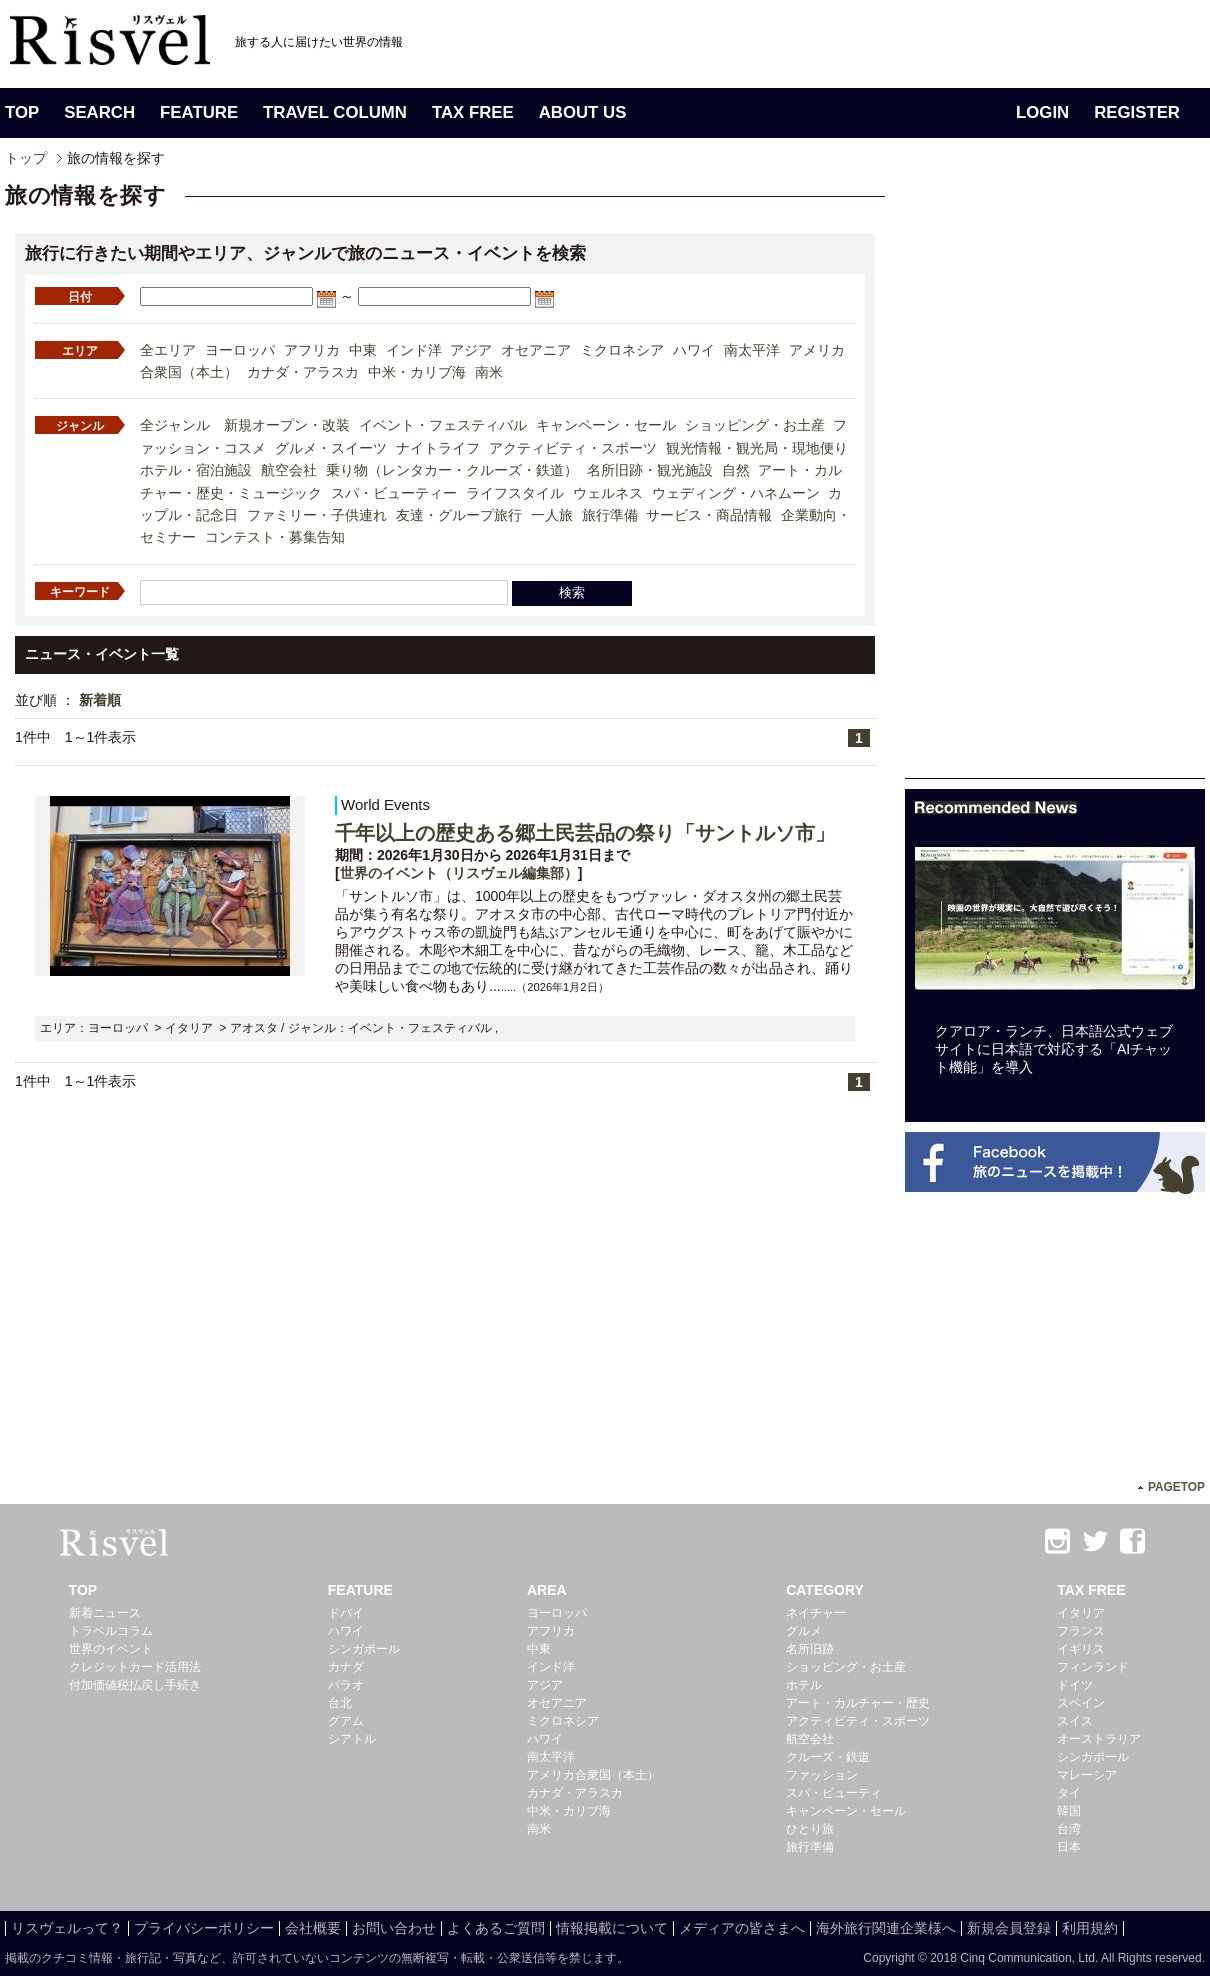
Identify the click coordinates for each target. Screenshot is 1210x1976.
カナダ (346, 1667)
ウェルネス (608, 493)
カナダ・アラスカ (303, 372)
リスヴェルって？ (67, 1928)
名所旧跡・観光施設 (650, 470)
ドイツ (1075, 1685)
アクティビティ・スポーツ (573, 448)
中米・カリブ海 (417, 372)
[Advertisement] (1055, 478)
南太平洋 (752, 350)
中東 (363, 350)
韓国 (1069, 1811)
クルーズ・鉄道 (828, 1757)
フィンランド (1093, 1667)
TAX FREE (473, 112)
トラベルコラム (111, 1631)
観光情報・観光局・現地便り (757, 448)
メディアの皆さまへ (742, 1928)
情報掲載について (612, 1928)
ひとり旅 (810, 1829)
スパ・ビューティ (834, 1793)
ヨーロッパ (240, 350)
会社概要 (313, 1928)
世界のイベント (111, 1649)
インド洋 (414, 350)
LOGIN (1042, 112)
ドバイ (346, 1613)
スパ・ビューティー (394, 493)
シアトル (352, 1739)
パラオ (346, 1685)
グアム (346, 1721)
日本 (1069, 1847)
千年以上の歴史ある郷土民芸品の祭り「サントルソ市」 (585, 833)
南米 (489, 372)
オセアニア (536, 350)
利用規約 (1090, 1928)
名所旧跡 (810, 1649)
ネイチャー (816, 1613)
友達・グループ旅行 (459, 515)
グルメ (804, 1631)
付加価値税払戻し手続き (135, 1685)
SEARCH (99, 112)
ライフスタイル (515, 493)
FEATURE (199, 112)
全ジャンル (175, 425)
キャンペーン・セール (606, 425)
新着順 (100, 700)
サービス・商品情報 (709, 515)
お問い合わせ (394, 1928)
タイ (1069, 1793)
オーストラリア (1099, 1739)
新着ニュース (105, 1613)
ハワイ (694, 350)
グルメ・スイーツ (331, 448)
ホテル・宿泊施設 (196, 470)
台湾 (1069, 1829)
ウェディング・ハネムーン (736, 493)
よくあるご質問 (496, 1928)
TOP (22, 112)
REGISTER (1137, 112)
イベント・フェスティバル (443, 425)
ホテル (804, 1685)
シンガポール (364, 1649)
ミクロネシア (622, 350)
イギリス (1081, 1649)
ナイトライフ (438, 448)
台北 (340, 1703)
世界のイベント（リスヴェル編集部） (459, 873)
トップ (26, 158)
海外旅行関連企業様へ (886, 1928)
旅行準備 (610, 515)
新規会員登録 (1009, 1928)
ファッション (822, 1775)
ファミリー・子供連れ (317, 515)
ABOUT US (583, 112)
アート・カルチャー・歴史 (858, 1703)
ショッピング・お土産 (755, 425)
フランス (1081, 1631)
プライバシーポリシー (204, 1928)
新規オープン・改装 (287, 425)
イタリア (1081, 1613)
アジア (471, 350)
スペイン (1081, 1703)
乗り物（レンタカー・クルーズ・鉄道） (452, 470)
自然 (736, 470)
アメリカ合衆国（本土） (593, 1775)
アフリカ (312, 350)
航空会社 (289, 470)
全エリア (168, 350)
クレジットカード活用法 (135, 1667)
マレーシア (1087, 1775)
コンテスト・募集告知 (275, 537)
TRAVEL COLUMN (335, 112)
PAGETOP (1176, 1487)
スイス (1075, 1721)
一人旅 (552, 515)
